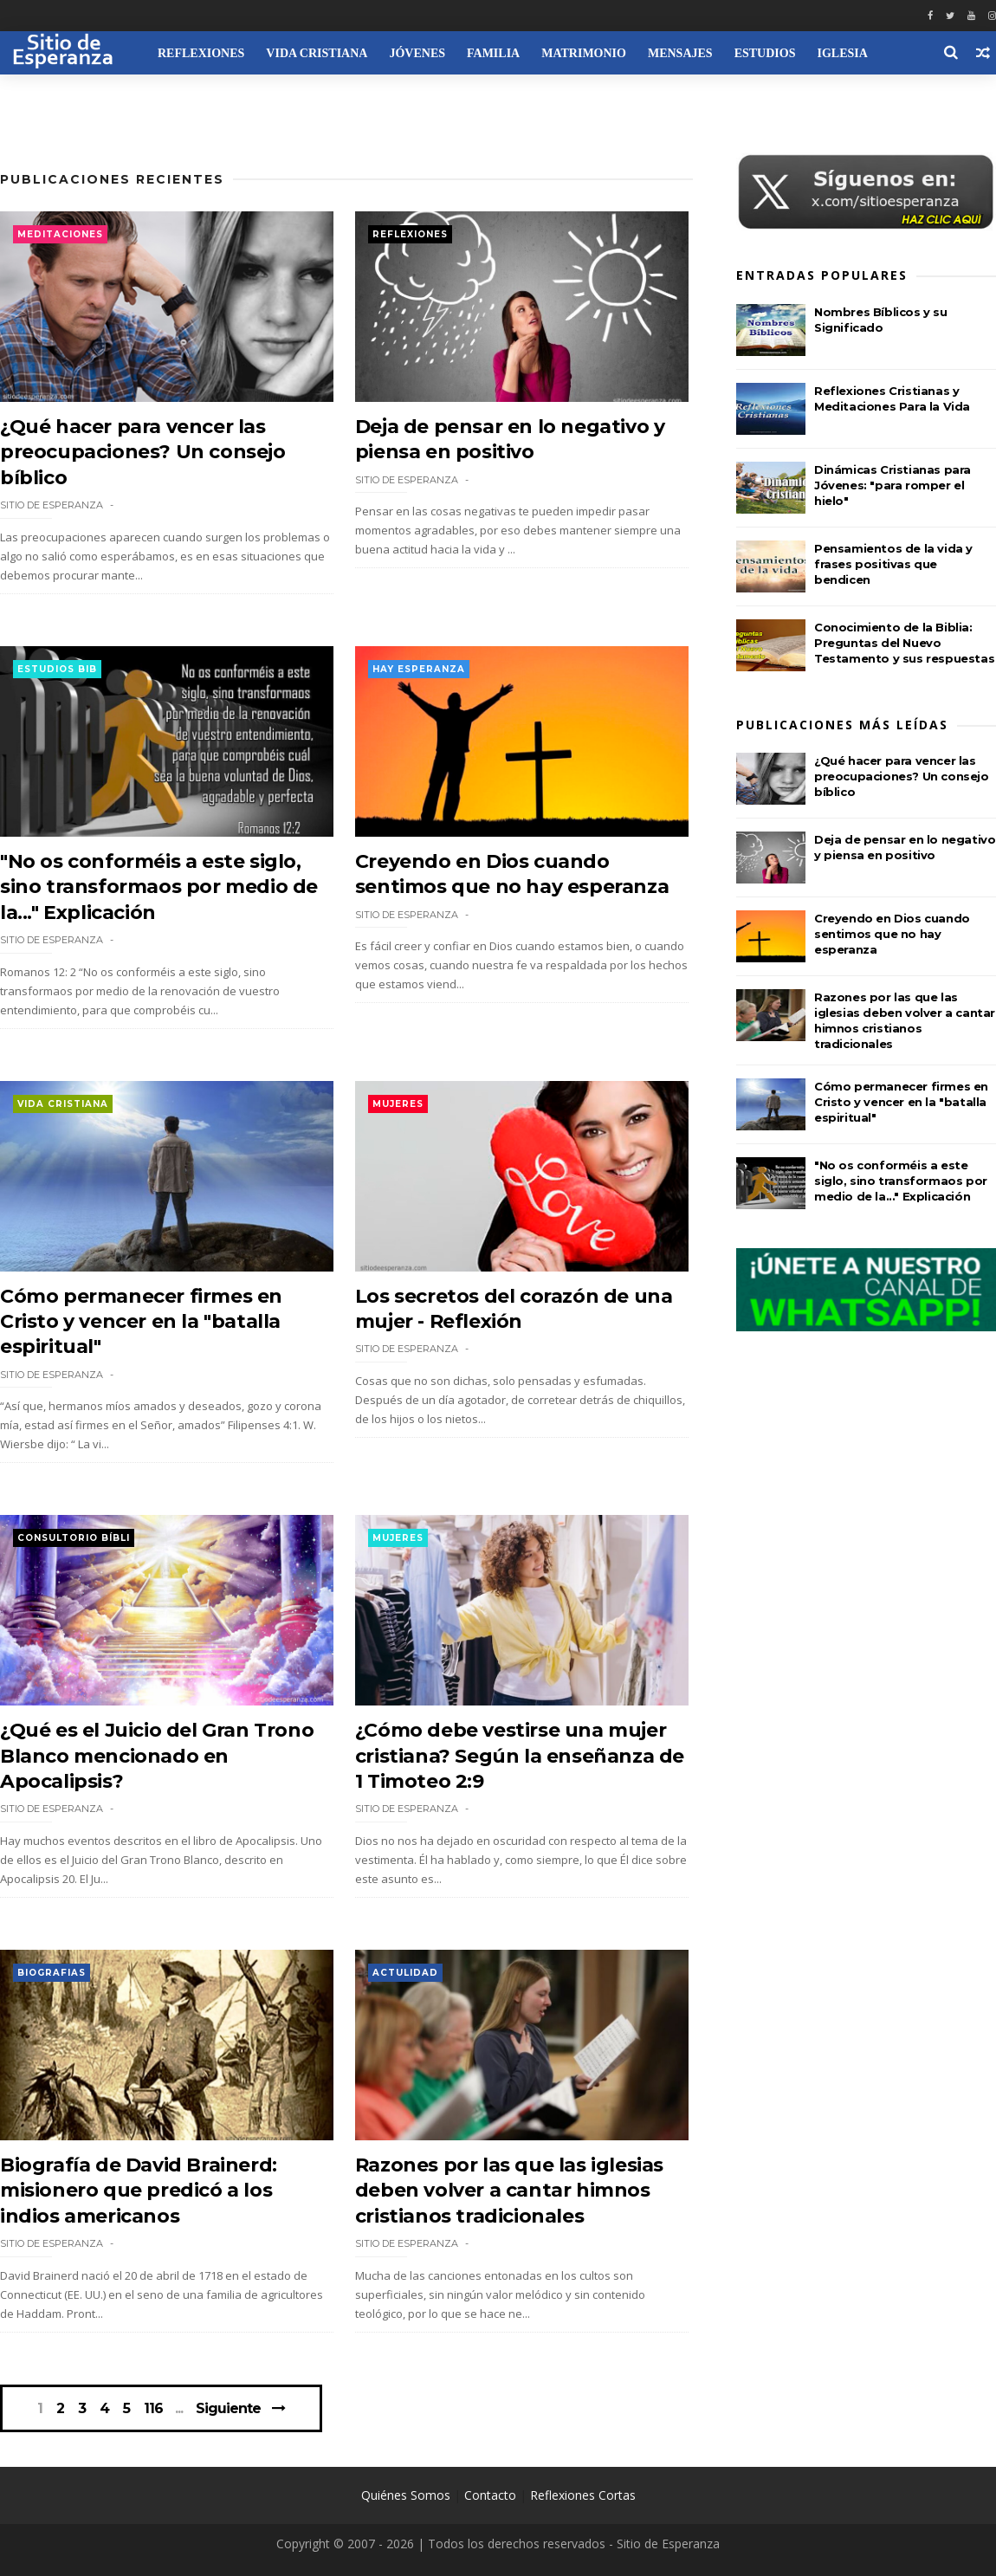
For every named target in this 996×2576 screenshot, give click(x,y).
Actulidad (405, 1972)
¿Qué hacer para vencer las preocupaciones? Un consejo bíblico (143, 452)
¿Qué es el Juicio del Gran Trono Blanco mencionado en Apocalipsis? (157, 1755)
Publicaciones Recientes (112, 179)
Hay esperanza (418, 669)
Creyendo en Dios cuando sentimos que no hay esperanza (892, 933)
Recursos (43, 96)
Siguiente (228, 2408)
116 (153, 2409)
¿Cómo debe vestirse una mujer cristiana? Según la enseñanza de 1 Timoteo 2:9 (519, 1755)
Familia (493, 53)
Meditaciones (60, 234)
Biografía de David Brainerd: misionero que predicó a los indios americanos (138, 2190)
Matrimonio (583, 53)
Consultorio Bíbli (73, 1538)
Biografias (51, 1972)
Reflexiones (201, 53)
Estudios (765, 53)
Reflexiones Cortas (583, 2495)
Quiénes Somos (405, 2495)
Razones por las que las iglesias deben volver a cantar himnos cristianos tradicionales (509, 2190)
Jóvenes (417, 53)
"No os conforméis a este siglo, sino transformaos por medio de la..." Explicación (159, 887)
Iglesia (842, 53)
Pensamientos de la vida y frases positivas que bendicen (893, 563)
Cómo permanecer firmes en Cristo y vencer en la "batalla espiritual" (141, 1322)
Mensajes (680, 53)
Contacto (490, 2495)
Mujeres (398, 1104)
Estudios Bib (57, 669)
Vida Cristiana (316, 53)
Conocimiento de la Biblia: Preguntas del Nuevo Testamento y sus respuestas (904, 642)
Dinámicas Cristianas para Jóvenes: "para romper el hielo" (892, 485)
